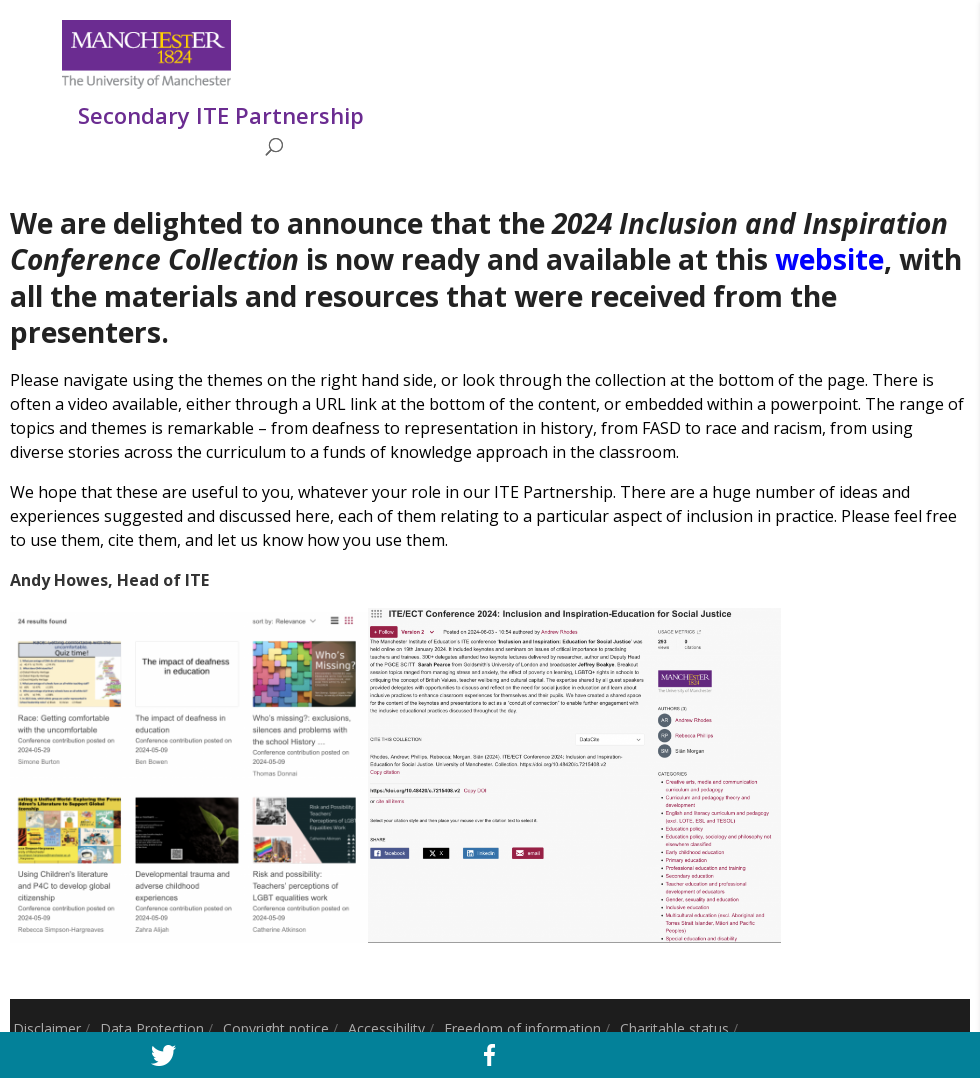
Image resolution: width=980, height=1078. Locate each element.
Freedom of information (522, 1028)
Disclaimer (47, 1028)
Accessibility (386, 1028)
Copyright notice (276, 1028)
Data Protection (152, 1028)
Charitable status (674, 1028)
